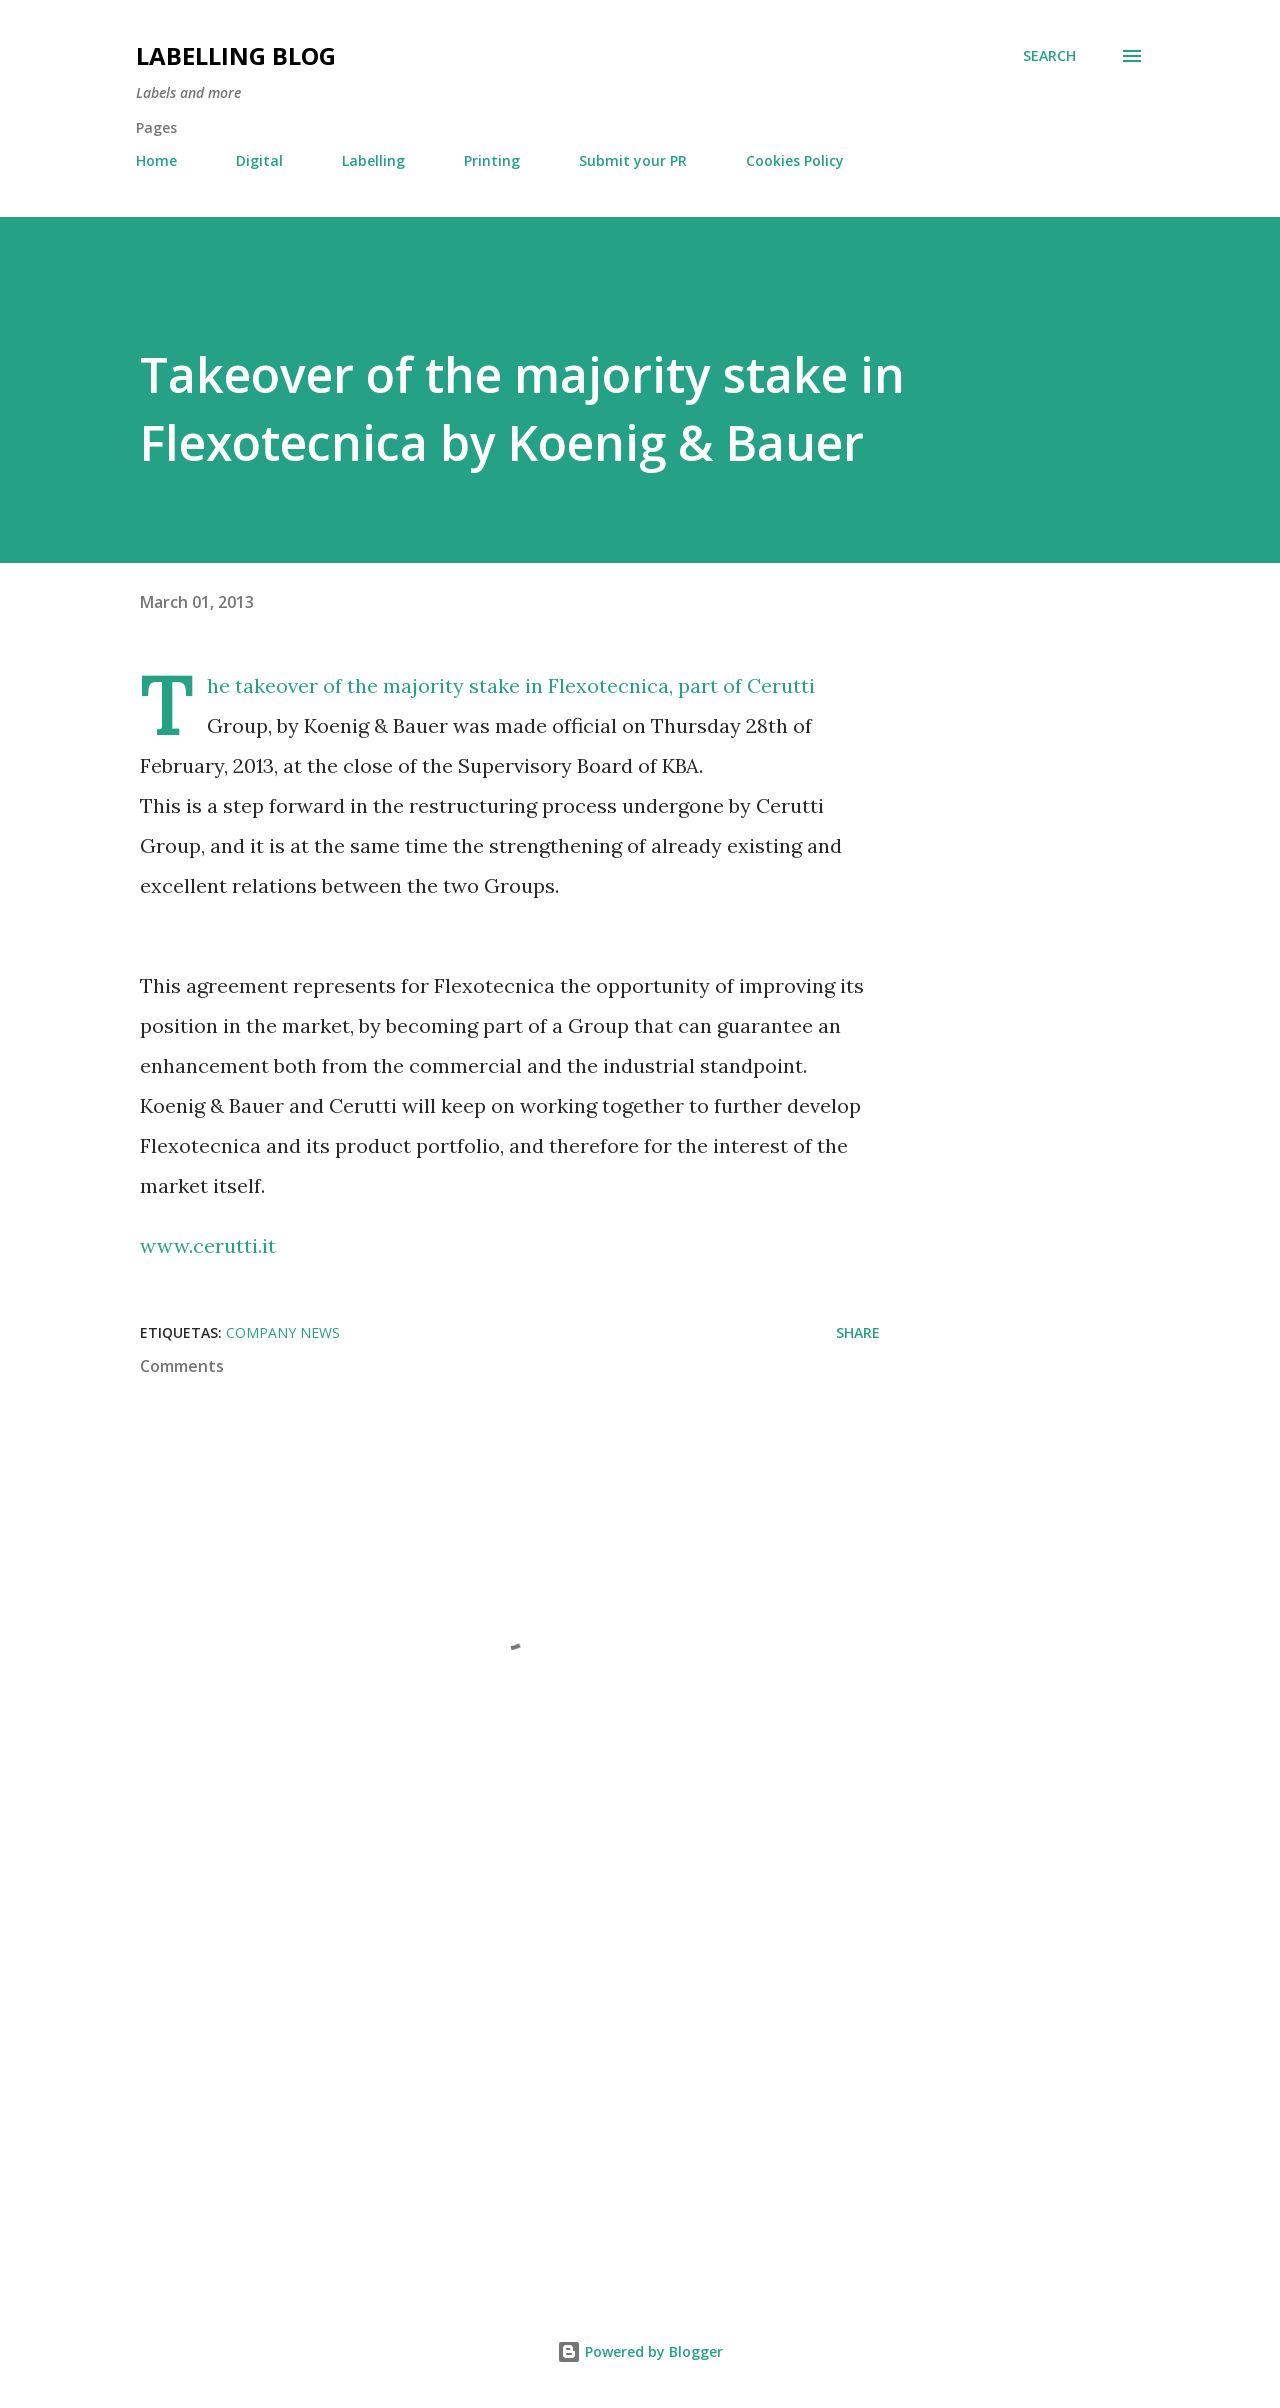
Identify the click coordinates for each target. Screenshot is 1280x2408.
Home (156, 160)
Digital (259, 160)
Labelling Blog (236, 55)
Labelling (373, 160)
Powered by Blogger (640, 2351)
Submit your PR (633, 160)
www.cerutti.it (208, 1245)
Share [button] (858, 1332)
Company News (283, 1332)
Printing (492, 160)
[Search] (1049, 56)
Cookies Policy (795, 160)
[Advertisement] (478, 2037)
